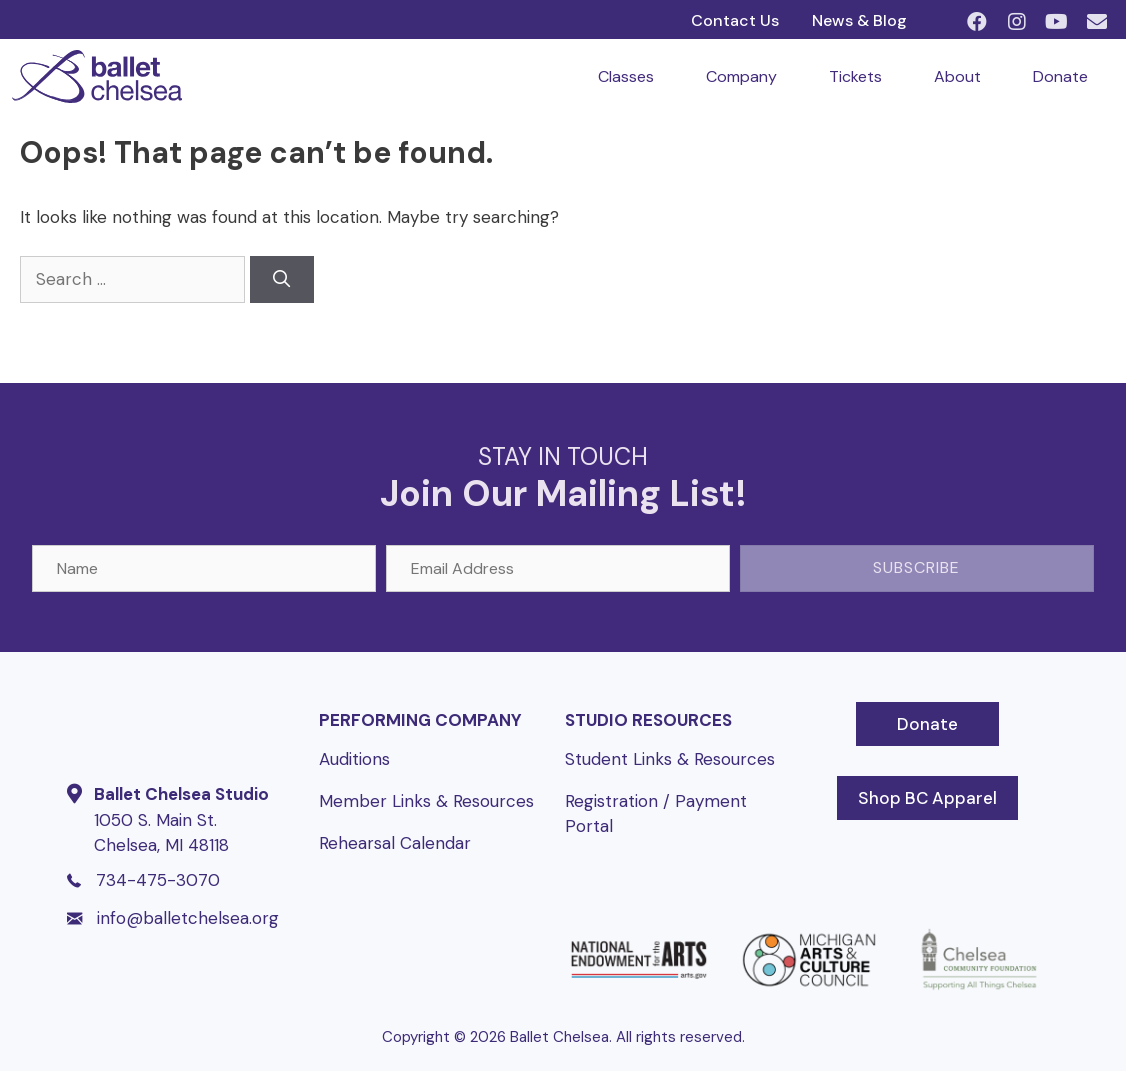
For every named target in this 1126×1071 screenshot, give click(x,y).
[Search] (282, 280)
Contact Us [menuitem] (735, 20)
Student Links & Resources (670, 759)
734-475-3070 (158, 880)
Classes (626, 76)
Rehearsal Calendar (395, 843)
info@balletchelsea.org (188, 918)
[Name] (204, 568)
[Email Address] (558, 568)
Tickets (855, 76)
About (957, 76)
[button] (977, 22)
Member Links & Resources (426, 801)
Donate (1060, 76)
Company (741, 76)
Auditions (354, 759)
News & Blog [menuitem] (859, 20)
